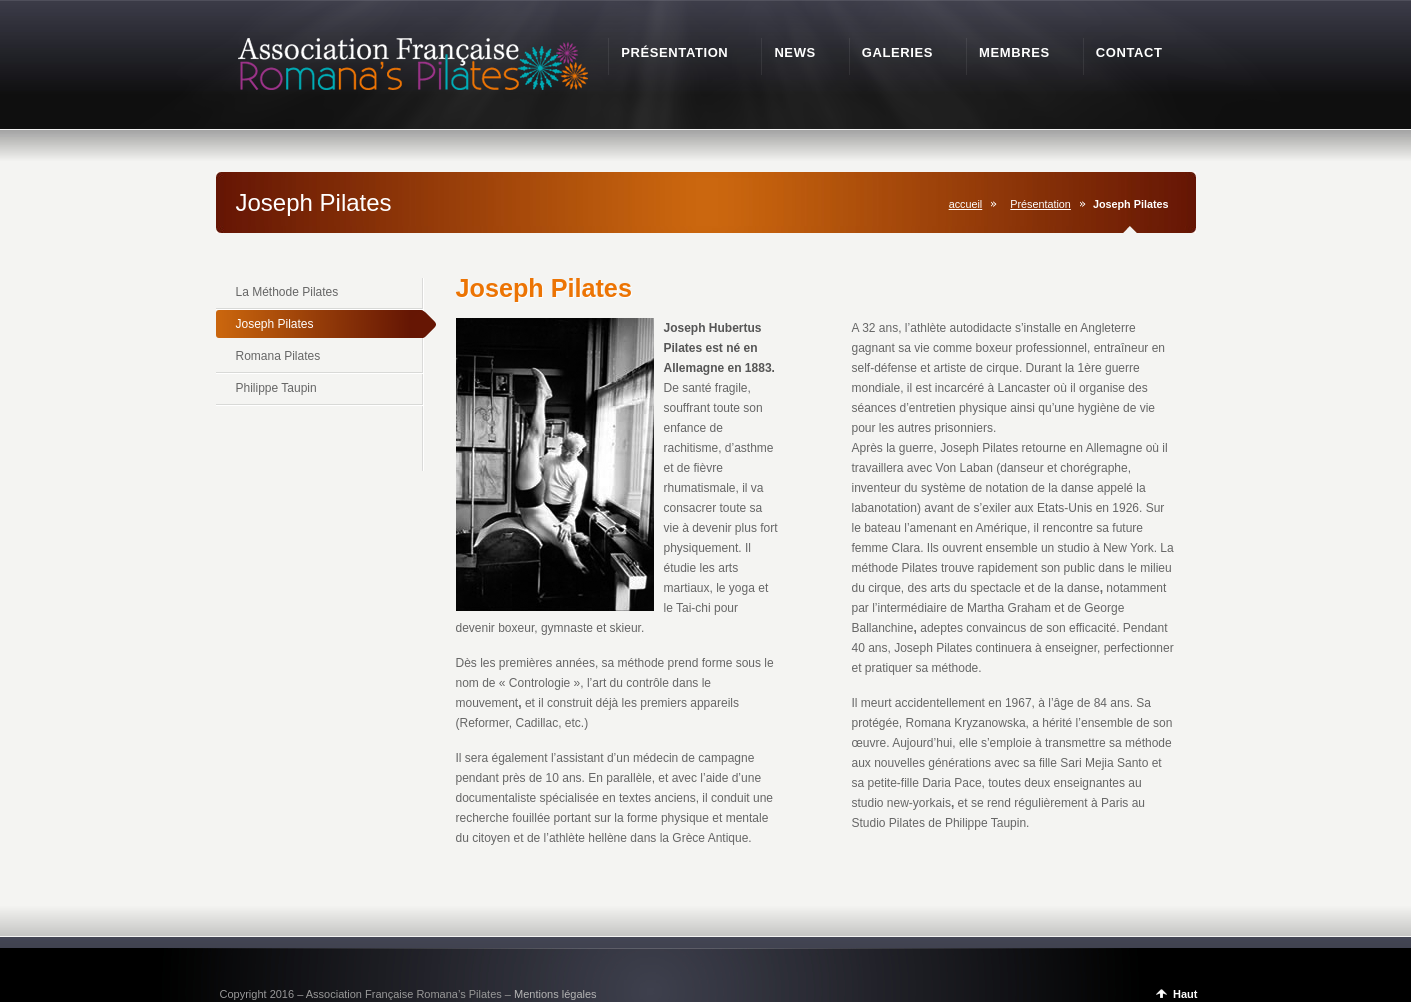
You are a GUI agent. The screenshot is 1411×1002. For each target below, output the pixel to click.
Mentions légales (555, 994)
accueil (966, 204)
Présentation (1040, 204)
